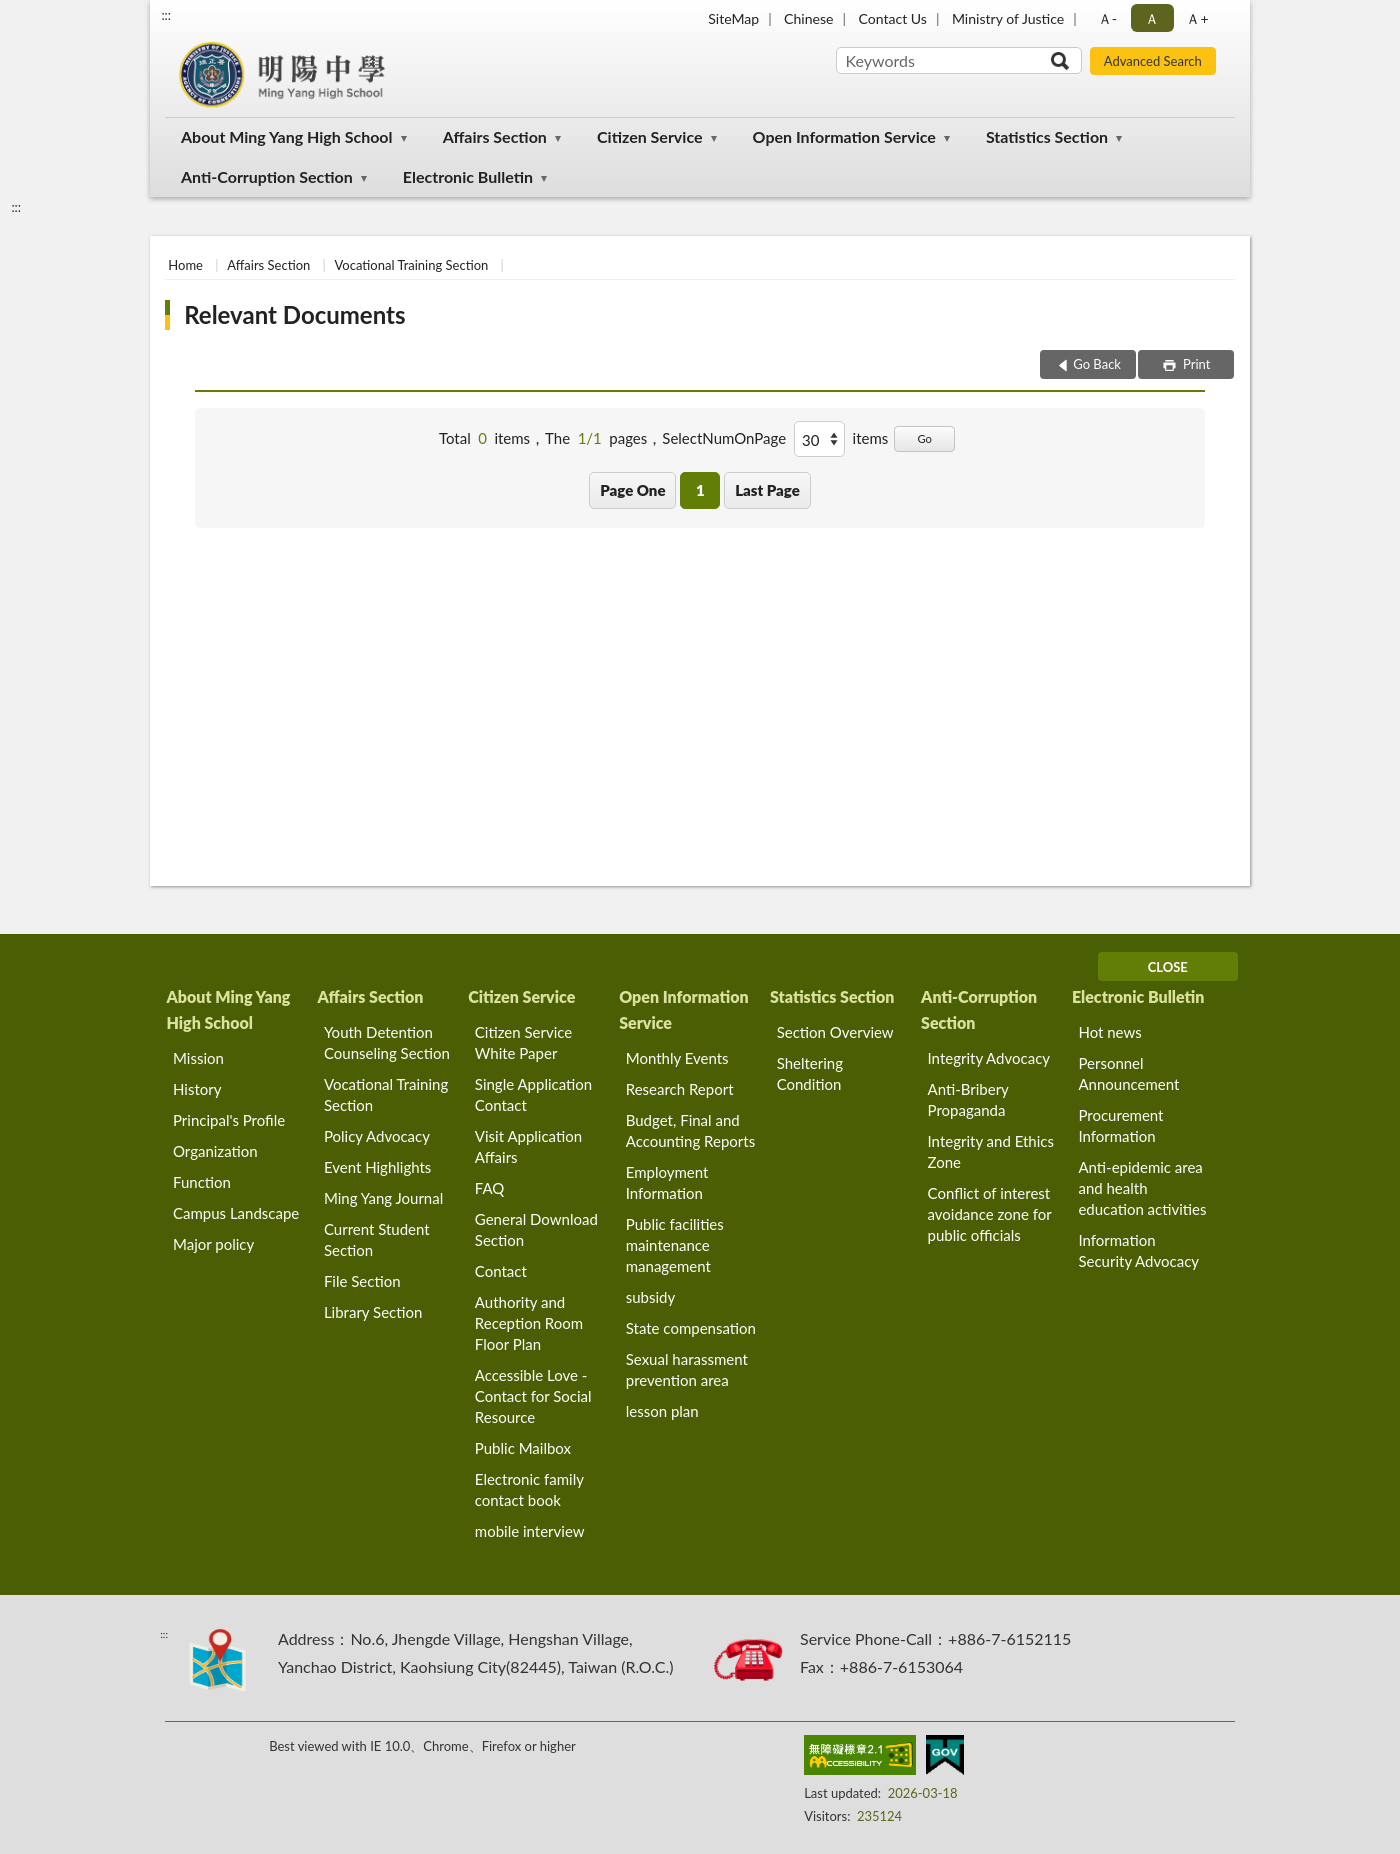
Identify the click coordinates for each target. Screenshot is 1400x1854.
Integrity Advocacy (989, 1058)
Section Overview (835, 1032)
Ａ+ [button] (1197, 18)
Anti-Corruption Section (267, 176)
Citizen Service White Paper (523, 1042)
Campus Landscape (236, 1213)
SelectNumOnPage (724, 438)
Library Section (373, 1312)
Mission (198, 1058)
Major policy (213, 1244)
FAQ (490, 1188)
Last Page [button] (767, 490)
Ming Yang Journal (383, 1198)
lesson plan (662, 1411)
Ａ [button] (1152, 18)
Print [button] (1195, 364)
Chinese (808, 18)
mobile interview (530, 1531)
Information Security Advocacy (1138, 1250)
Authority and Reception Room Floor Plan (529, 1323)
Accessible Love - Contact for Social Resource (533, 1396)
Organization (215, 1151)
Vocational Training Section (412, 265)
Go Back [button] (1097, 364)
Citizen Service (650, 136)
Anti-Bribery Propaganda (968, 1099)
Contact (501, 1271)
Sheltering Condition (810, 1073)
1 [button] (700, 490)
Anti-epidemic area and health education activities (1142, 1188)
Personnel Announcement (1128, 1073)
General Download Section (536, 1229)
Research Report (680, 1089)
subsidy (651, 1297)
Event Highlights (377, 1167)
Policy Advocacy (377, 1136)
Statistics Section (1047, 136)
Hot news (1109, 1032)
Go (924, 438)
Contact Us (892, 18)
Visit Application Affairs (528, 1146)
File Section (362, 1281)
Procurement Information (1120, 1125)
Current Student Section (377, 1239)
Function (202, 1182)
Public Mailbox (523, 1448)
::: (166, 15)
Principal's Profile (229, 1120)
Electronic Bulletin (468, 176)
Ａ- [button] (1107, 18)
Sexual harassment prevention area (687, 1369)
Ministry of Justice (1008, 18)
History (197, 1089)
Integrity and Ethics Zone (991, 1151)
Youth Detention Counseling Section (387, 1042)
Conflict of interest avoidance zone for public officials (990, 1214)
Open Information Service (844, 136)
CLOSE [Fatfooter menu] (1168, 967)
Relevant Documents (294, 314)
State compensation (691, 1328)
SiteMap (733, 18)
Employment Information (667, 1182)
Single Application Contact (533, 1094)
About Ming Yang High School (287, 136)
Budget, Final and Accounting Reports (690, 1130)
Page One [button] (632, 490)
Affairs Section (495, 136)
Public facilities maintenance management (675, 1245)
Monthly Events (677, 1058)
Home (185, 265)
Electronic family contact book (529, 1489)
